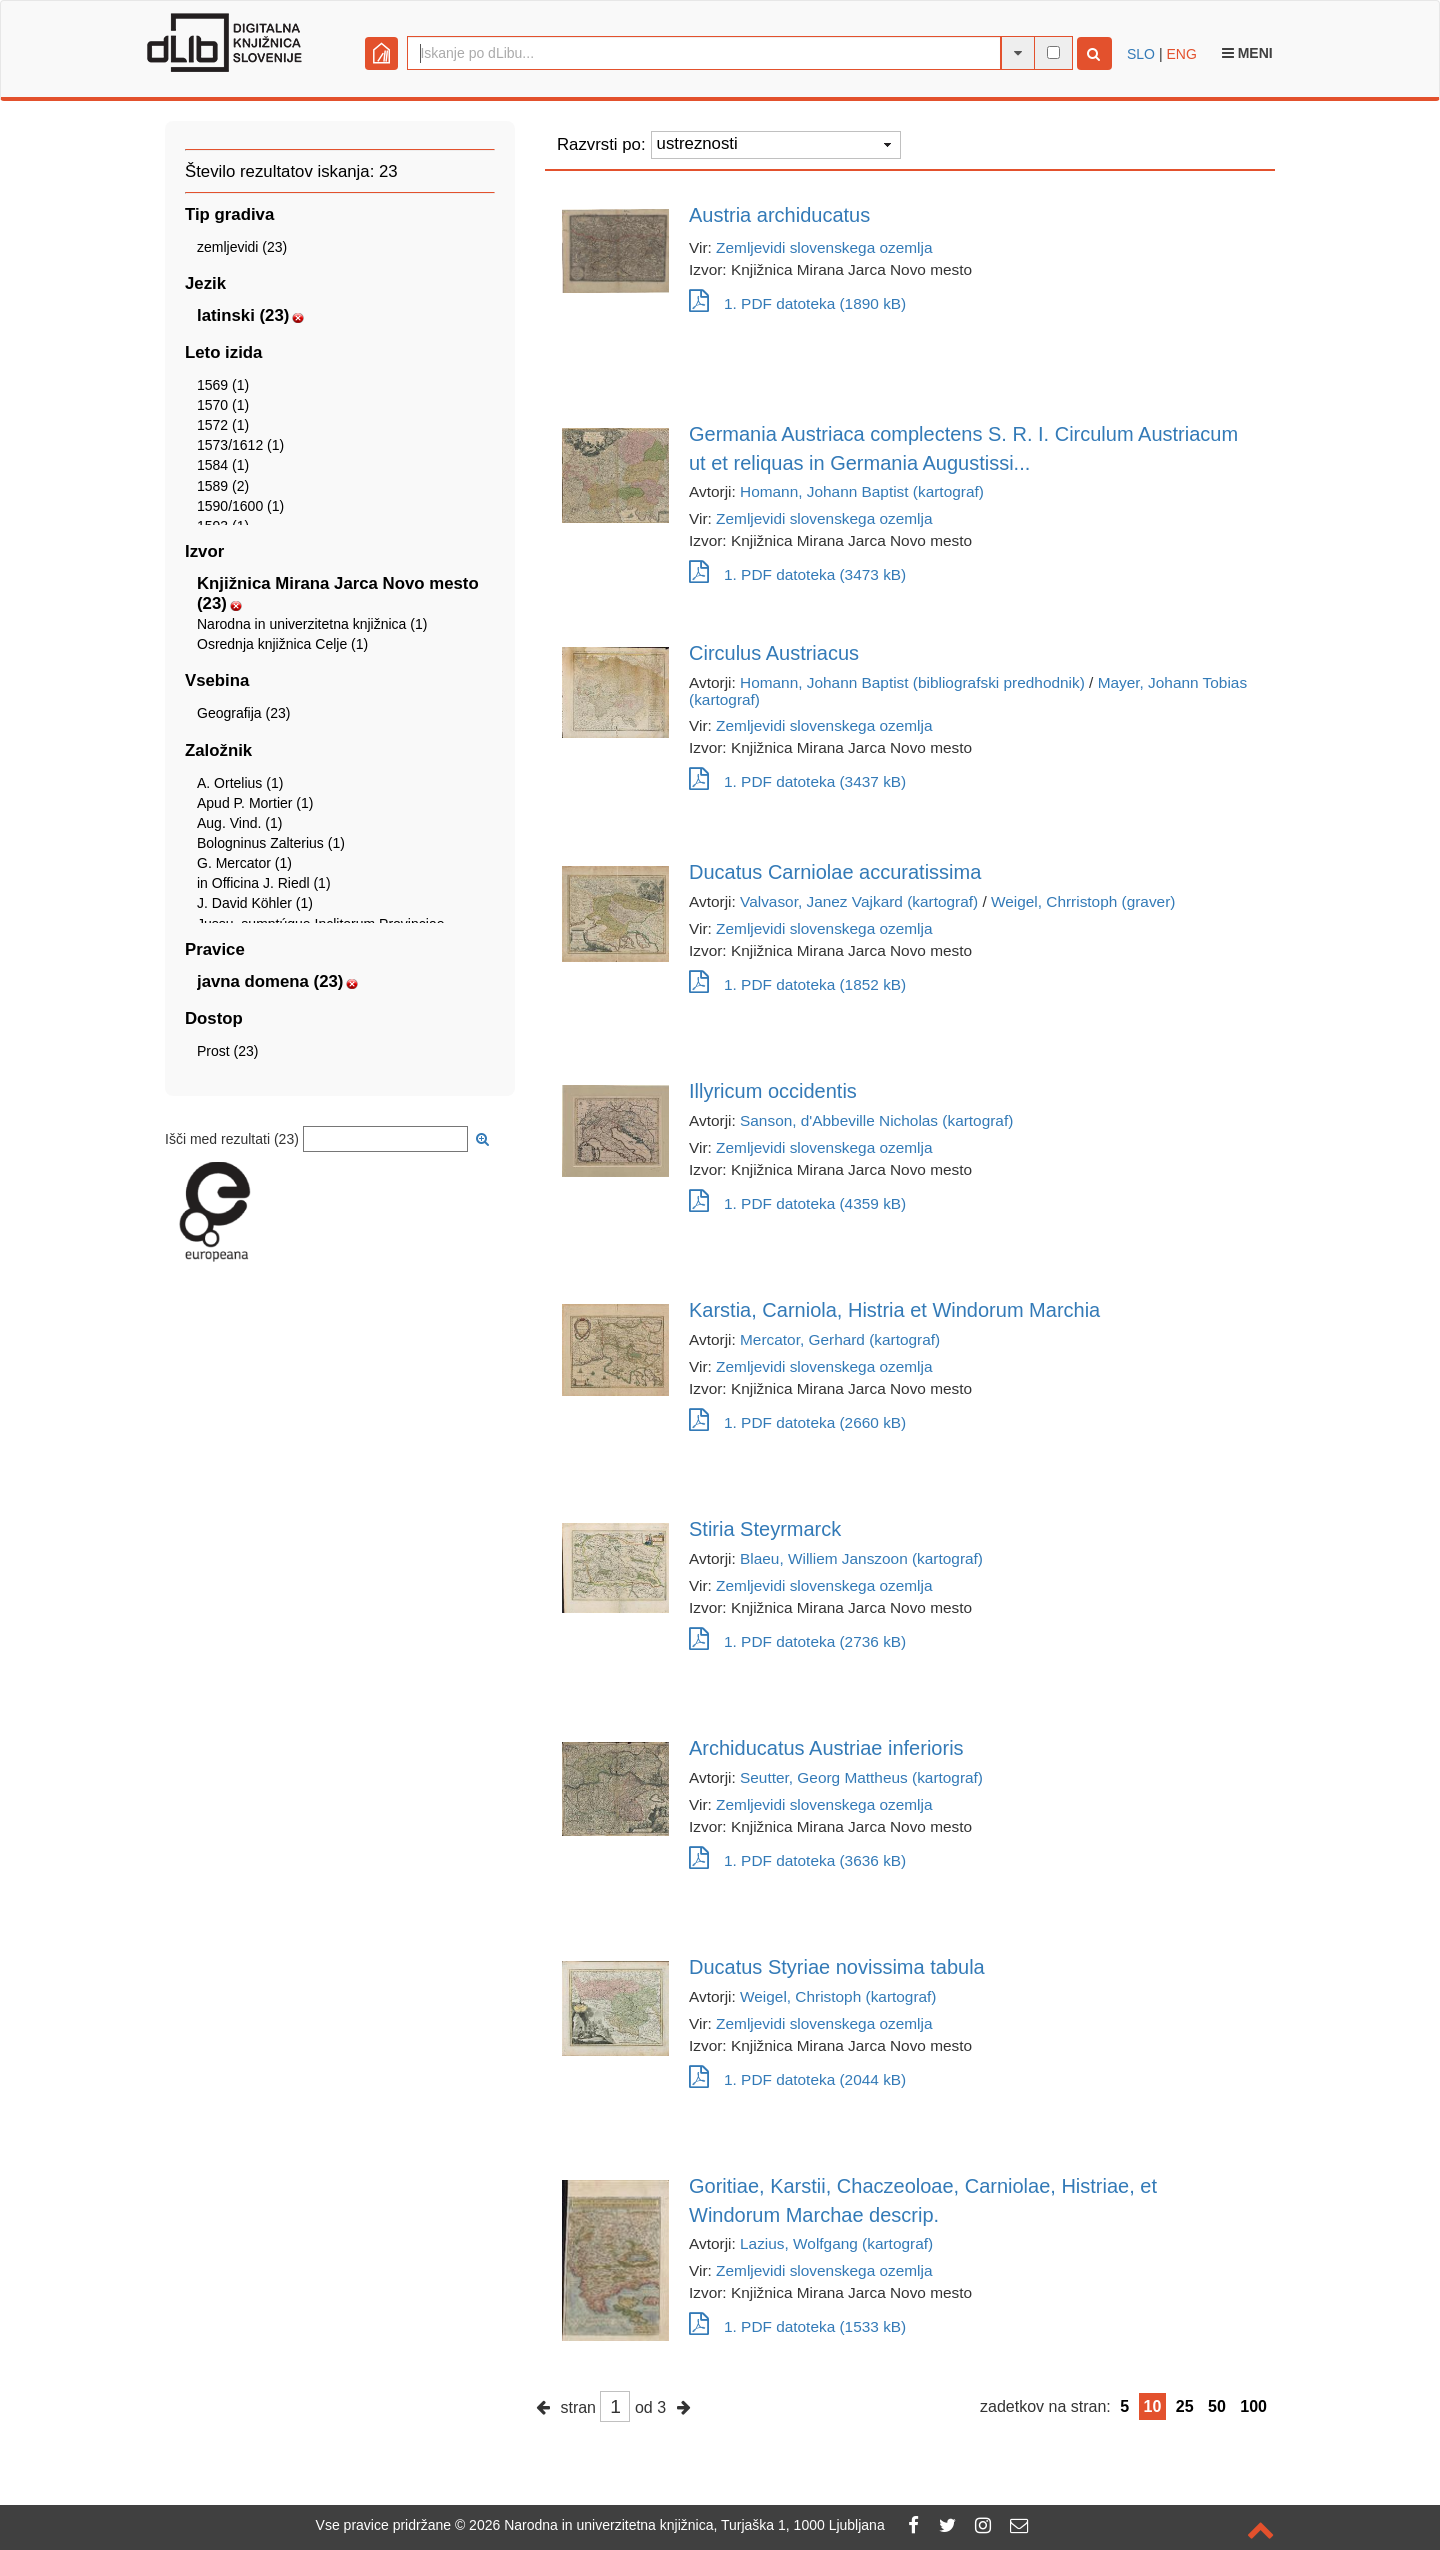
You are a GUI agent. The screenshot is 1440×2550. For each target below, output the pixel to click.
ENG (1181, 54)
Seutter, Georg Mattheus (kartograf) (861, 1777)
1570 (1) (223, 405)
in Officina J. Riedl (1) (264, 883)
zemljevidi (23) (242, 247)
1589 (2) (223, 486)
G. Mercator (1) (244, 863)
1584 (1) (223, 465)
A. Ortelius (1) (240, 783)
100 (1253, 2406)
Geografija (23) (243, 713)
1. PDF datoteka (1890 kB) (797, 303)
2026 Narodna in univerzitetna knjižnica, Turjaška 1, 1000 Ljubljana (677, 2525)
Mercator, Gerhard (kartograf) (840, 1339)
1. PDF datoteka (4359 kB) (797, 1203)
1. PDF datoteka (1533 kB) (797, 2326)
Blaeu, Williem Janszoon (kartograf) (861, 1558)
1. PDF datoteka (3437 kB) (797, 781)
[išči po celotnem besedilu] (1053, 52)
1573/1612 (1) (240, 445)
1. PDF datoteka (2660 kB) (797, 1422)
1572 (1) (223, 425)
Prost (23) (227, 1051)
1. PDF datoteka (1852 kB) (797, 984)
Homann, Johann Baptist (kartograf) (862, 491)
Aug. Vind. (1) (239, 823)
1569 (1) (223, 385)
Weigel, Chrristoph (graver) (1083, 901)
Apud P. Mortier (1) (255, 803)
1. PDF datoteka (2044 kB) (797, 2079)
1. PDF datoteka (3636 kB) (797, 1860)
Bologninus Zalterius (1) (271, 843)
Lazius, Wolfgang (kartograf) (836, 2243)
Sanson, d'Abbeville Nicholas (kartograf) (876, 1120)
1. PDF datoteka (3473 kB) (797, 574)
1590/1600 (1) (240, 506)
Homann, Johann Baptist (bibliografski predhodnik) (912, 682)
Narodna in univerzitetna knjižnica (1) (312, 624)
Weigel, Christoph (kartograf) (838, 1996)
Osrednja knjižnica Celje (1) (282, 644)
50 (1217, 2406)
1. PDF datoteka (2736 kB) (797, 1641)
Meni (1247, 53)
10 (1153, 2406)
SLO (1141, 54)
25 (1185, 2406)
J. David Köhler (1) (255, 903)
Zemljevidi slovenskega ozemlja (824, 247)
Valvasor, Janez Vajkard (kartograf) (859, 901)
